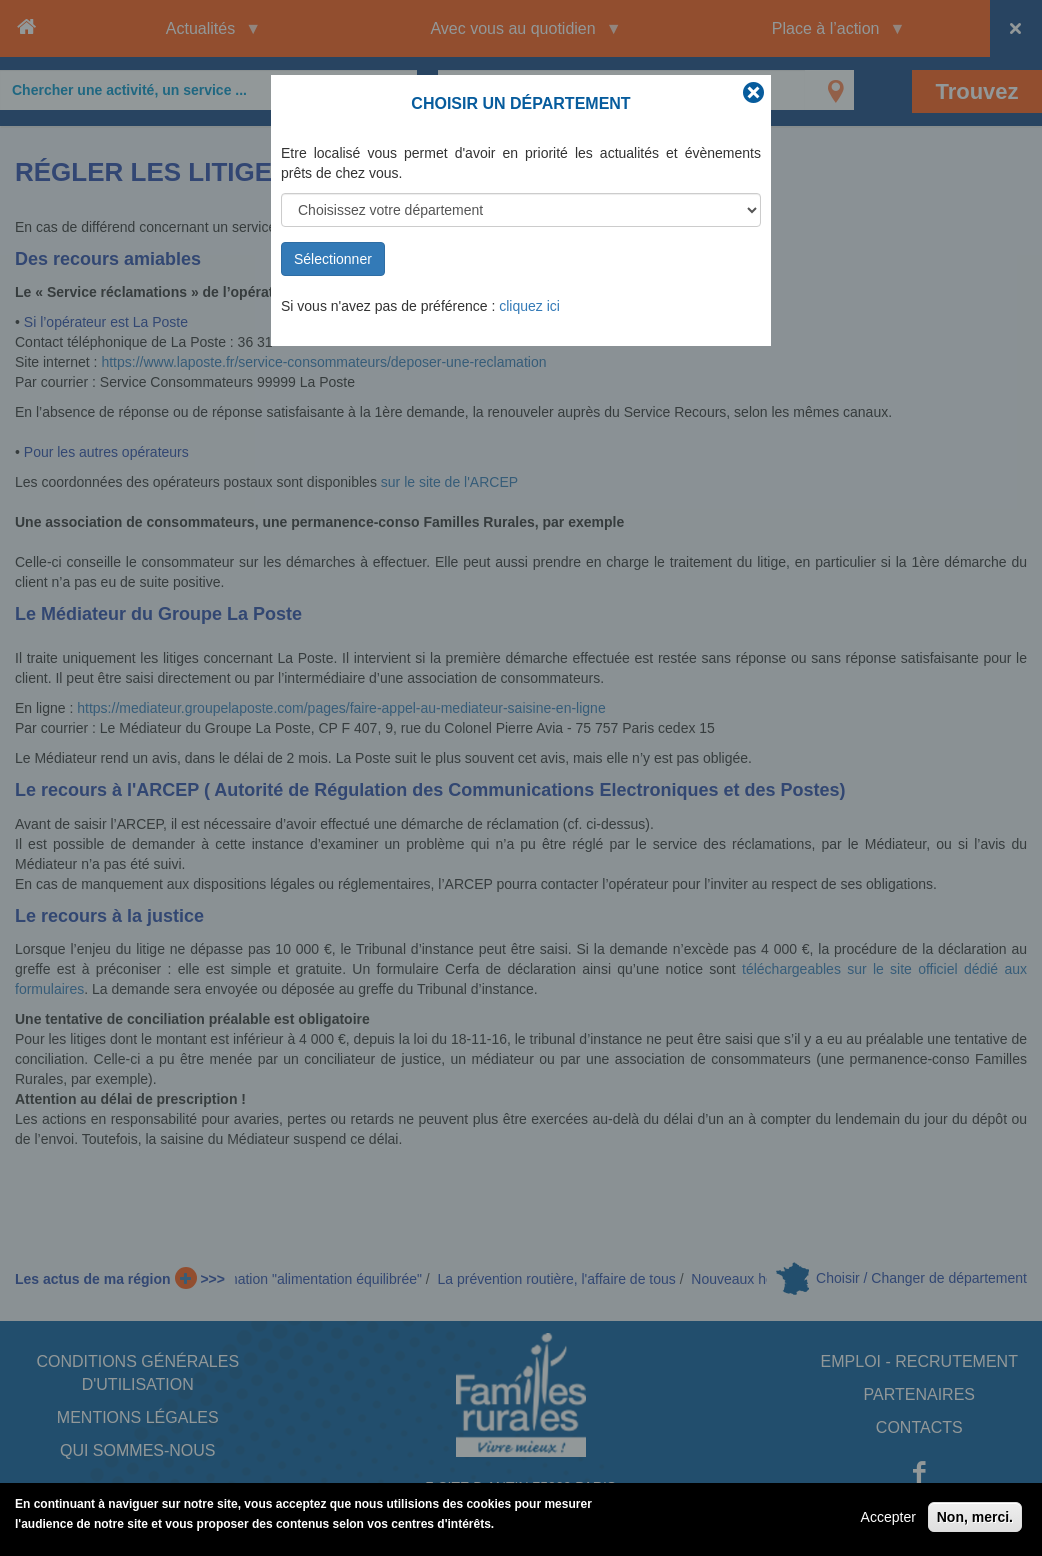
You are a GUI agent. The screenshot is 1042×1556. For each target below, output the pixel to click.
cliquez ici (529, 306)
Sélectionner (333, 259)
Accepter (888, 1521)
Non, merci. (975, 1521)
